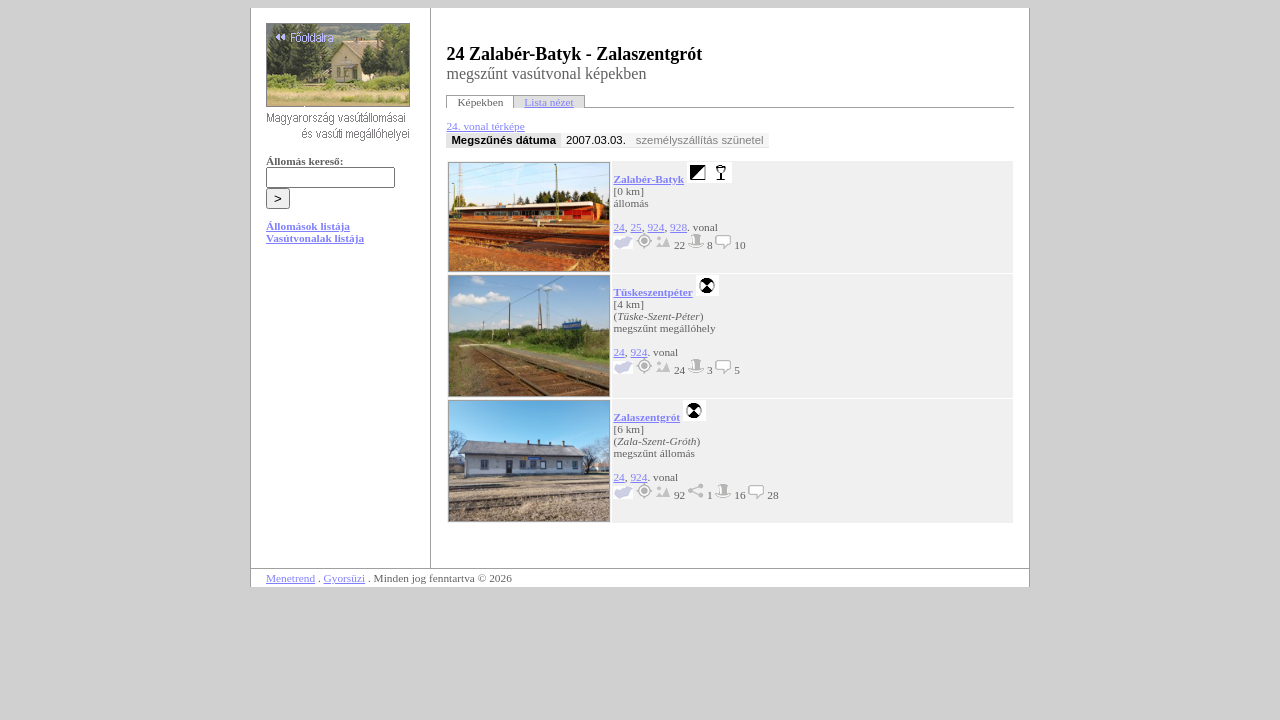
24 (618, 227)
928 (678, 227)
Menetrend (290, 578)
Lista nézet (548, 102)
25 (635, 227)
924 (655, 227)
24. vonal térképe (485, 126)
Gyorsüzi (345, 578)
